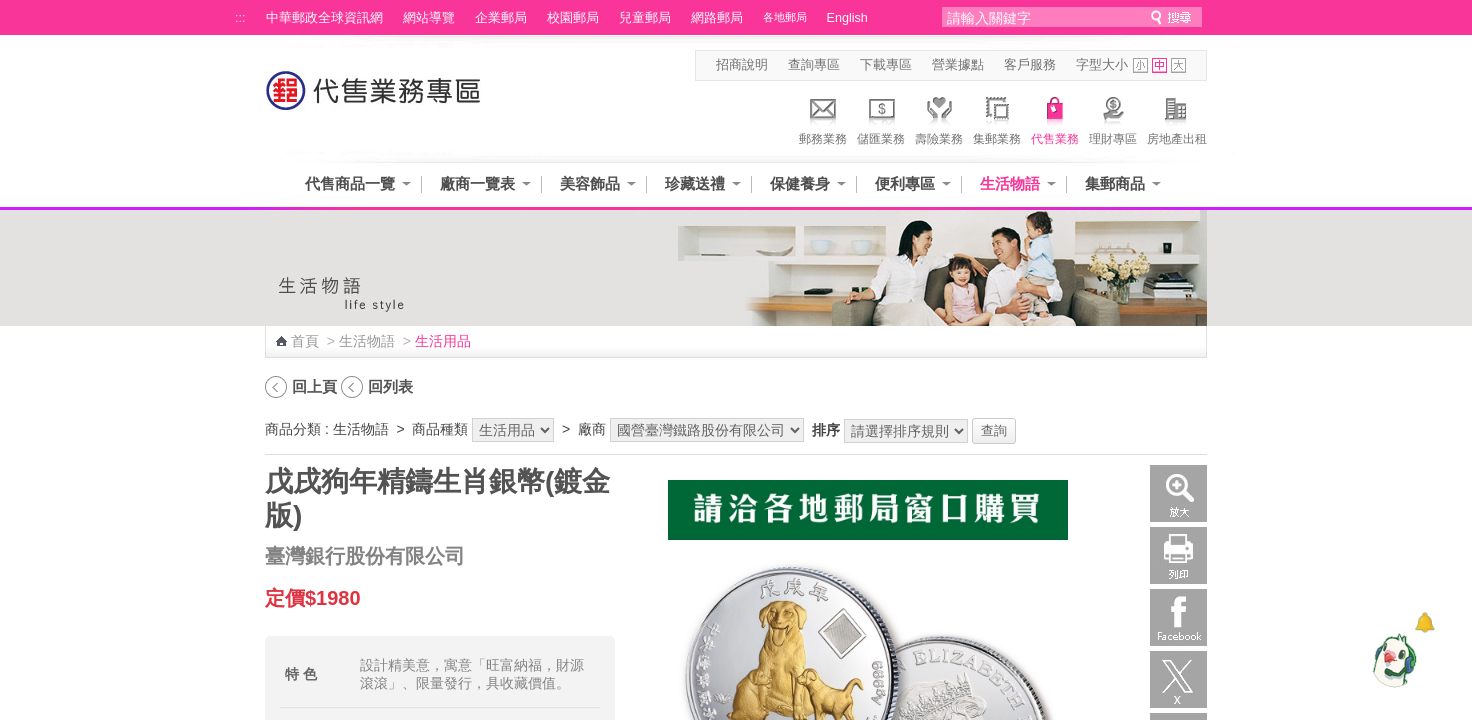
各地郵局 (785, 17)
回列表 (390, 386)
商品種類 (440, 429)
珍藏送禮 (695, 183)
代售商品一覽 (350, 183)
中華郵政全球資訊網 (324, 18)
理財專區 (1113, 118)
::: (240, 18)
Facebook (1178, 617)
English (847, 18)
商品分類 (293, 429)
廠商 (592, 429)
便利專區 (905, 183)
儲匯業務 (881, 118)
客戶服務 (1030, 65)
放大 (1178, 493)
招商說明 (742, 65)
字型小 (1140, 65)
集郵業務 (997, 118)
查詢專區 (814, 65)
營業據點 (958, 65)
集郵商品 (1115, 183)
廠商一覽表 (477, 183)
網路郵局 (717, 18)
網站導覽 (429, 18)
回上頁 (314, 386)
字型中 (1159, 65)
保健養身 (800, 183)
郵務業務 (823, 118)
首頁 (305, 341)
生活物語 (1010, 183)
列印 (1178, 555)
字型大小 (1102, 65)
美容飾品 (590, 183)
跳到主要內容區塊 (10, 10)
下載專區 (886, 65)
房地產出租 (1177, 118)
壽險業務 (939, 118)
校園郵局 (573, 18)
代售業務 (1055, 118)
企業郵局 (501, 18)
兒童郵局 (645, 18)
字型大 (1178, 65)
